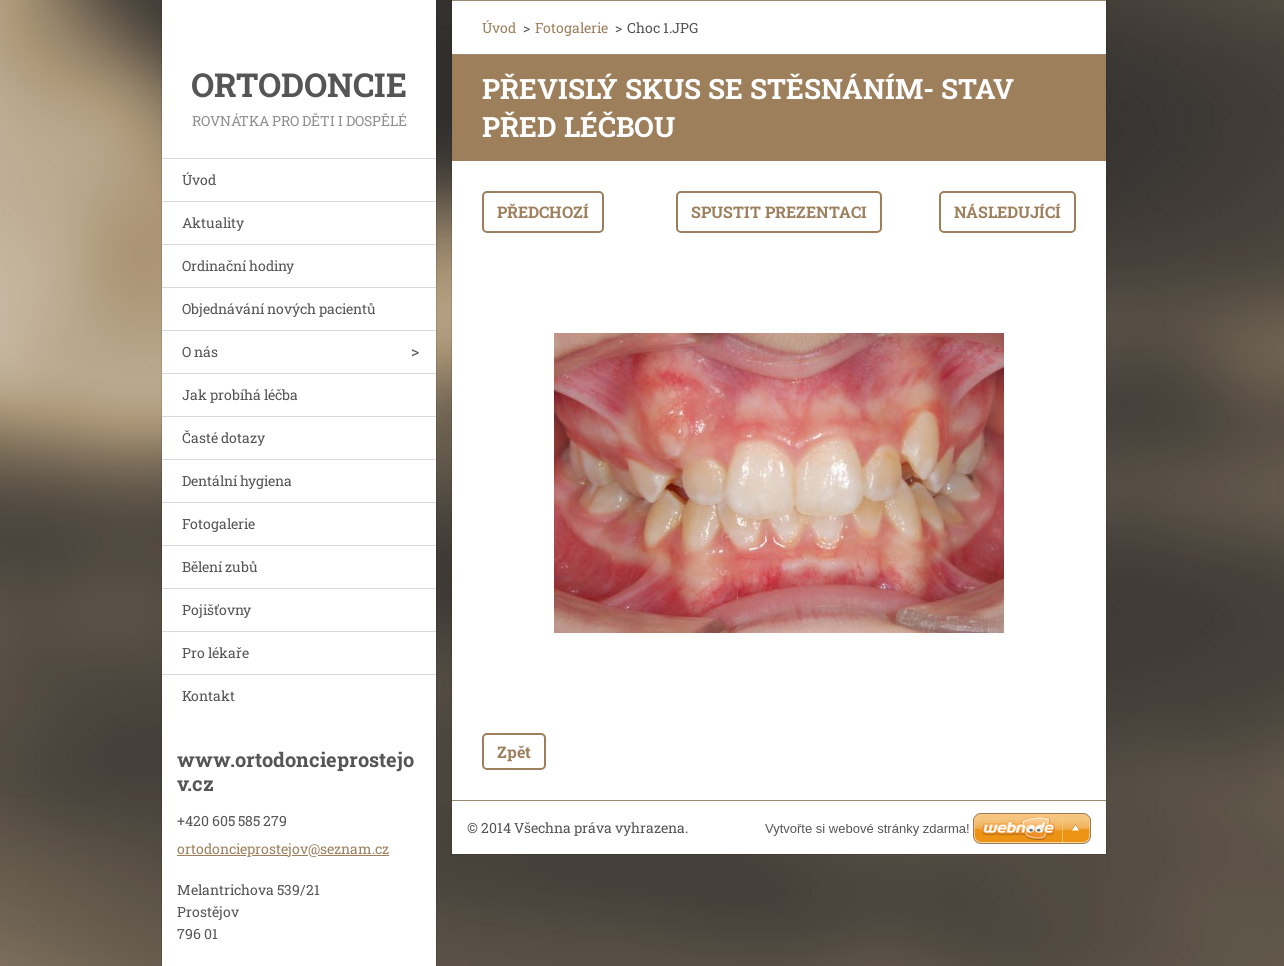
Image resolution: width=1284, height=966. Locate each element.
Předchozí (543, 211)
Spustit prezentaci (779, 211)
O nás (200, 351)
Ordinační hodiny (238, 265)
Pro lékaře (215, 652)
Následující (1007, 211)
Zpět (514, 751)
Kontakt (208, 695)
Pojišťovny (216, 609)
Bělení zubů (220, 566)
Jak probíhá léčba (240, 394)
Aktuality (213, 222)
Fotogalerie (218, 523)
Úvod (199, 179)
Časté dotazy (223, 437)
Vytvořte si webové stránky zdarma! (867, 828)
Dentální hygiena (237, 480)
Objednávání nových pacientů (279, 308)
